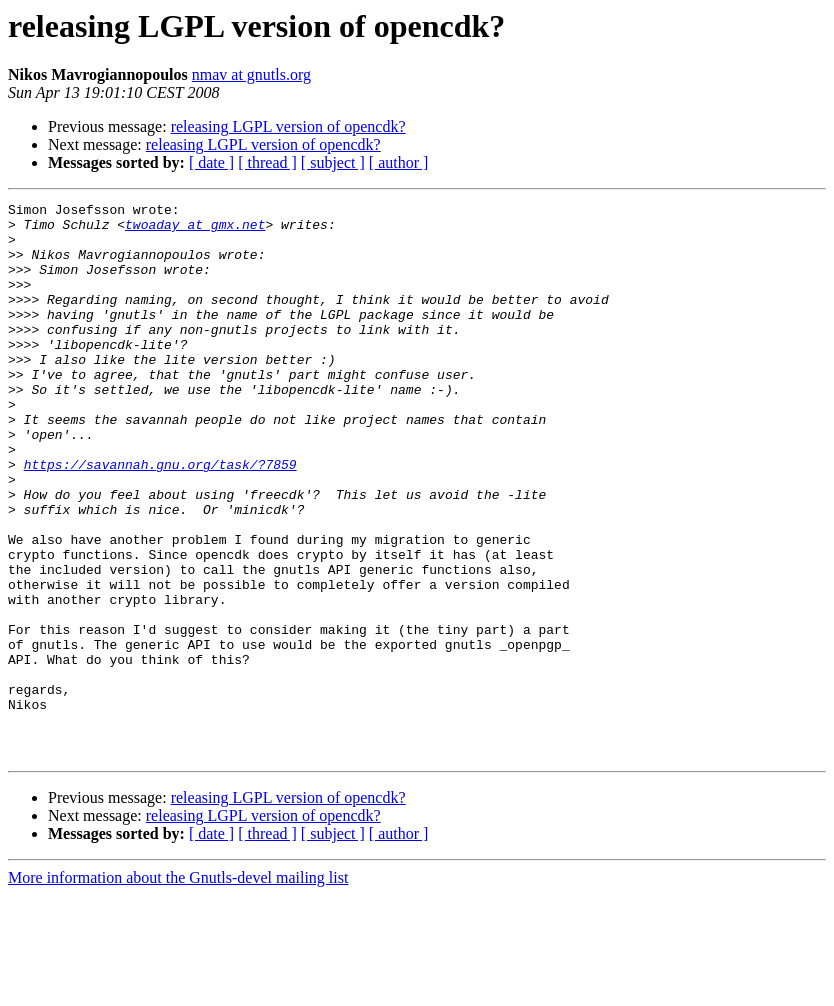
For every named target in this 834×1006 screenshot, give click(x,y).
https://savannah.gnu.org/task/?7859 (160, 518)
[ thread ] (267, 162)
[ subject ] (333, 162)
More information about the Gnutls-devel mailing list (178, 988)
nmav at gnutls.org (251, 74)
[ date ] (211, 162)
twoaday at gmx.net (195, 230)
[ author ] (399, 162)
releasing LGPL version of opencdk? (288, 126)
